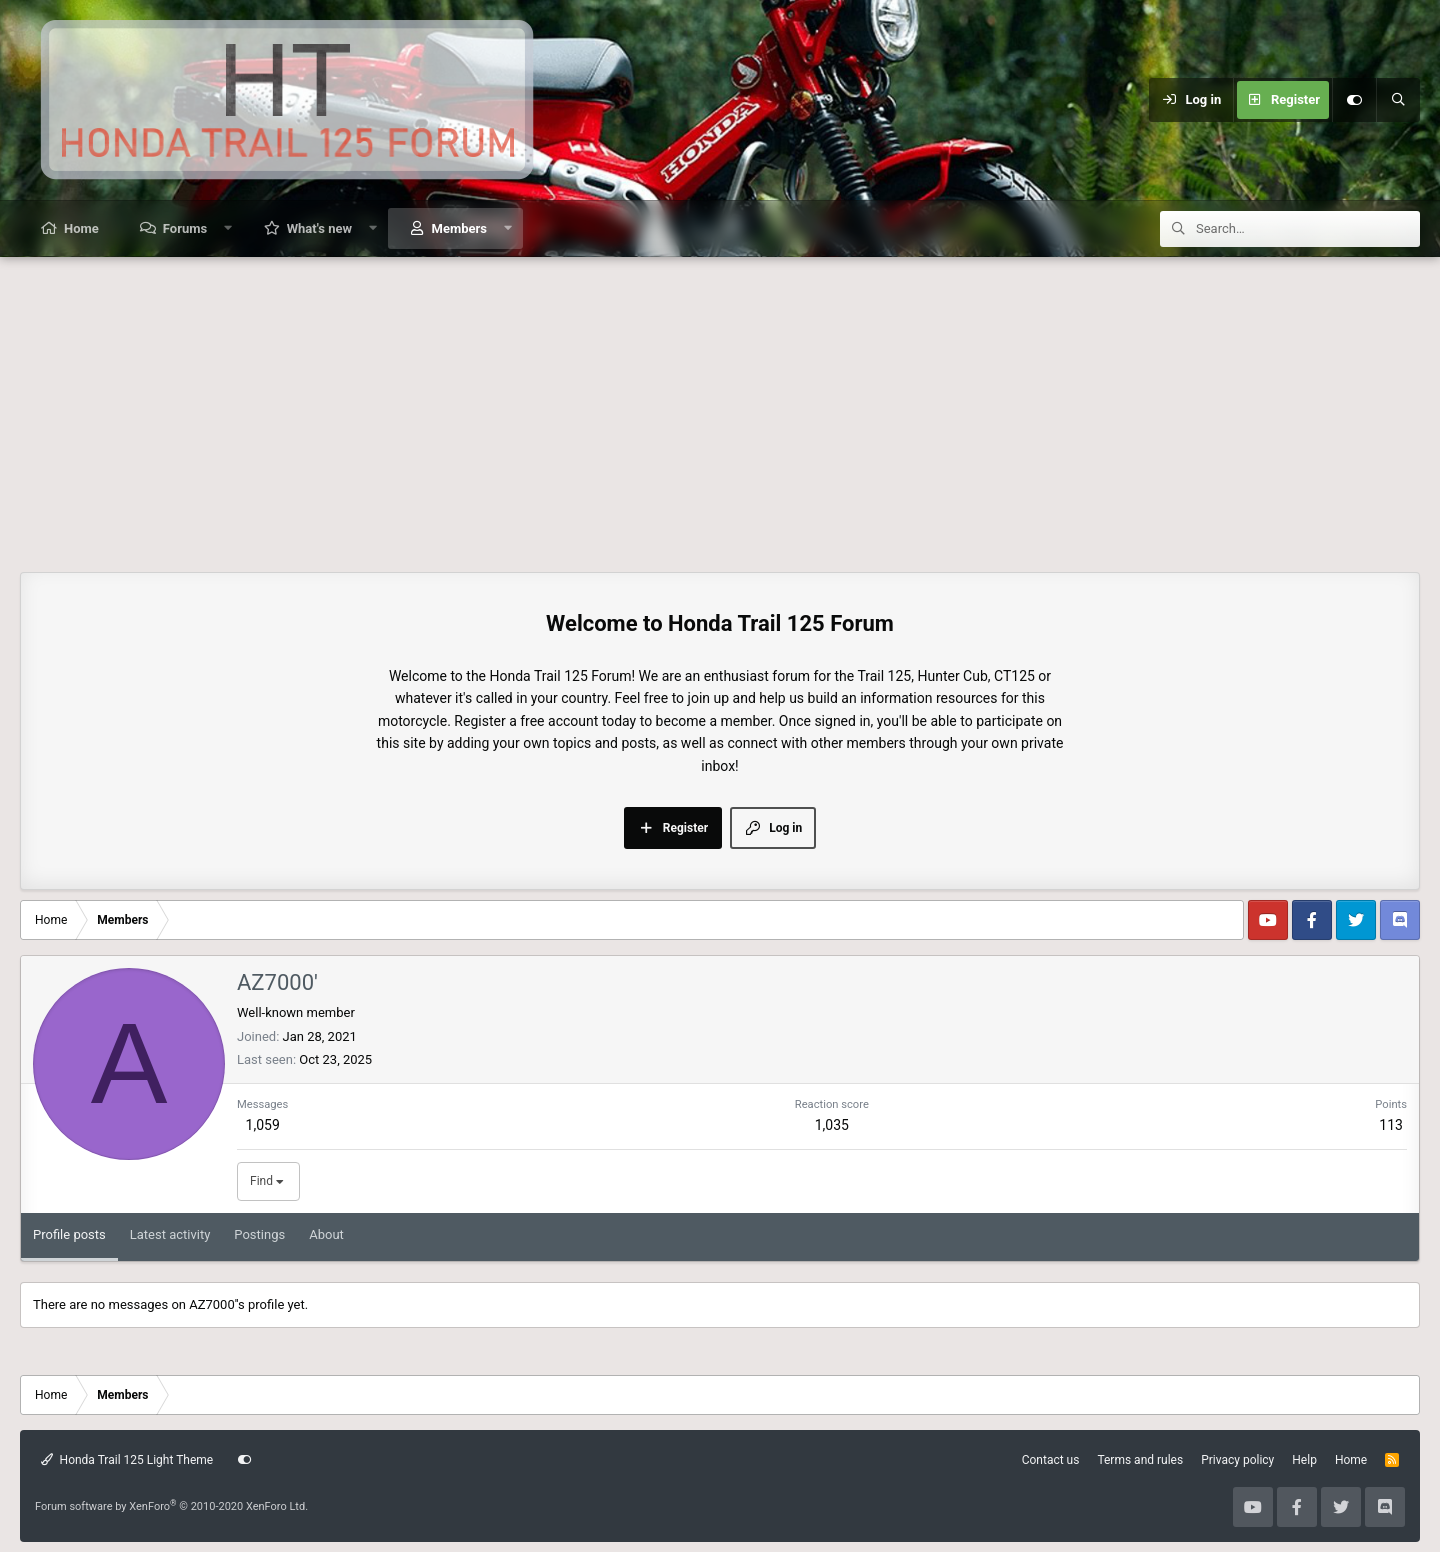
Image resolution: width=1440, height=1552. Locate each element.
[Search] (1398, 100)
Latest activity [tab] (170, 1234)
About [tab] (326, 1234)
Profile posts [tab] (69, 1234)
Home (81, 228)
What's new (319, 228)
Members (459, 228)
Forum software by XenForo (171, 1506)
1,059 (263, 1125)
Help (1304, 1460)
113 (1391, 1125)
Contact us (1051, 1460)
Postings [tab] (259, 1234)
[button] (228, 228)
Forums (185, 228)
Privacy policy (1237, 1460)
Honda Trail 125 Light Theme (127, 1460)
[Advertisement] (720, 407)
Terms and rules (1140, 1460)
